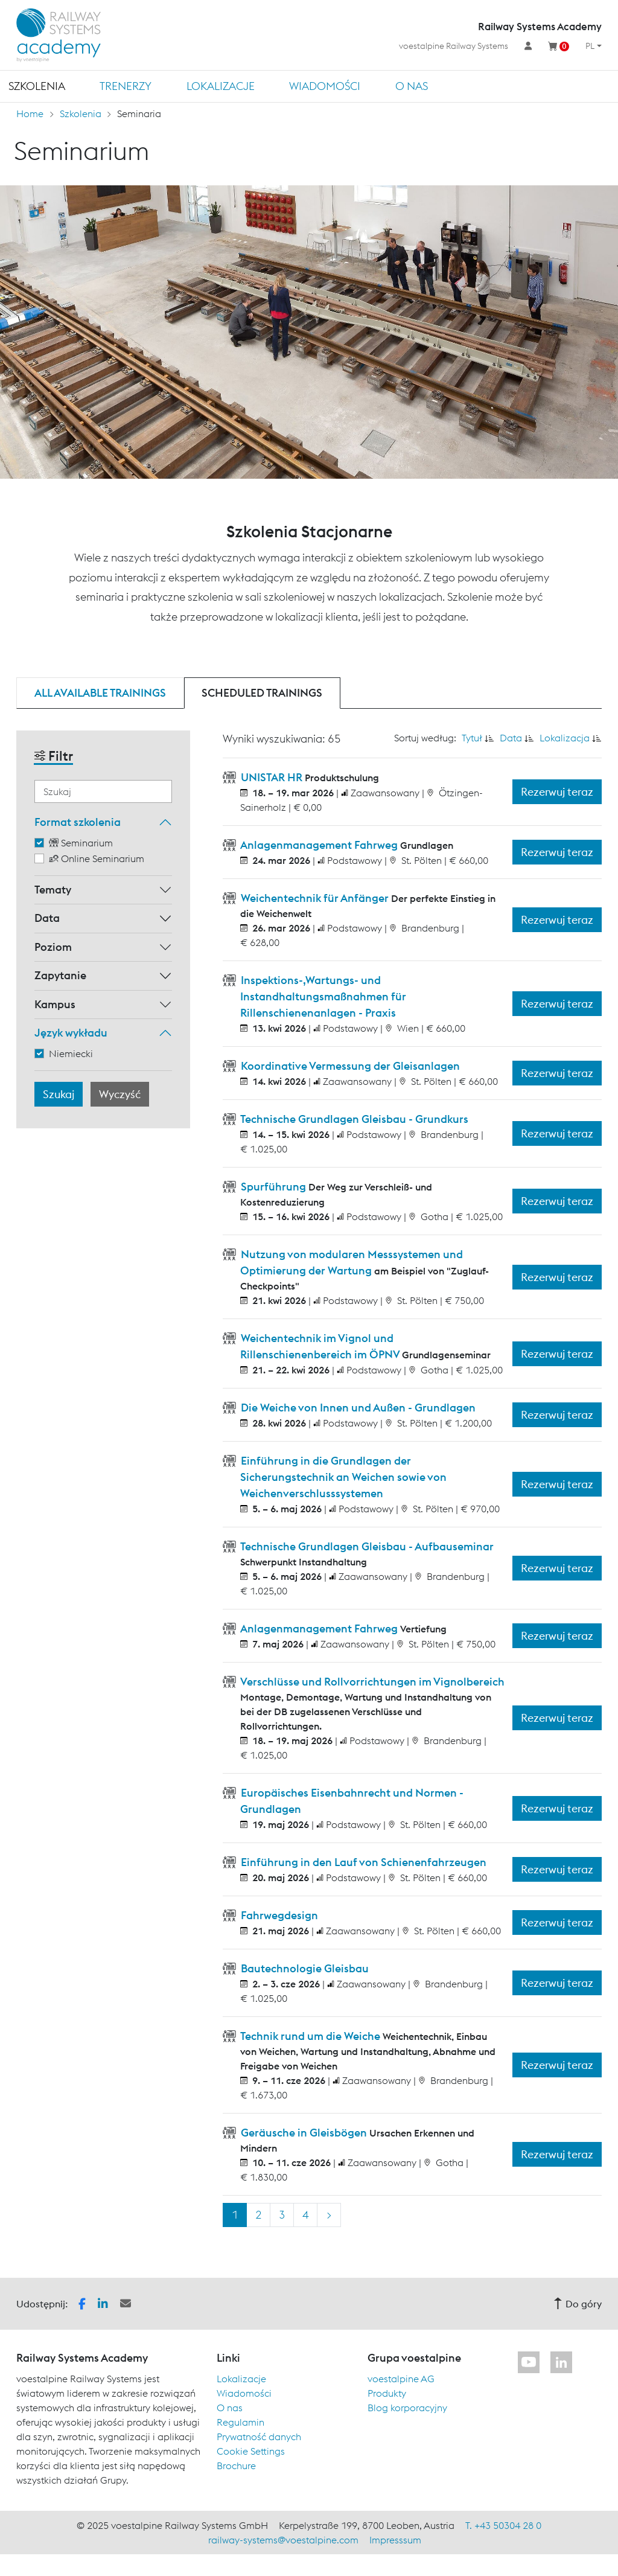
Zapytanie (60, 975)
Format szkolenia (77, 822)
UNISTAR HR (271, 777)
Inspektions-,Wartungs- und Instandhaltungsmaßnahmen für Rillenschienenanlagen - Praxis (322, 996)
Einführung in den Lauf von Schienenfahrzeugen (362, 1862)
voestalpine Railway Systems (453, 45)
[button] (82, 2302)
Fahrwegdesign (278, 1915)
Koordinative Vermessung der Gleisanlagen (349, 1066)
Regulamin (240, 2422)
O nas (411, 86)
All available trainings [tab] (100, 693)
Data (47, 918)
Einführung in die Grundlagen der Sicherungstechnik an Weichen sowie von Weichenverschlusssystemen (342, 1477)
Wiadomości (324, 86)
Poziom (53, 947)
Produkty (387, 2393)
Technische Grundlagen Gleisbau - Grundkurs (353, 1119)
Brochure (236, 2465)
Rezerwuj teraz (557, 792)
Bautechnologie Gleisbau (303, 1968)
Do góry (577, 2304)
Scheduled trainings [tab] (262, 693)
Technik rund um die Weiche (310, 2036)
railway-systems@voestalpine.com (283, 2540)
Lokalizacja (565, 738)
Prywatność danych (259, 2437)
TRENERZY (125, 86)
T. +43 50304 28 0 (503, 2525)
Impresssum (395, 2540)
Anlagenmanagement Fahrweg (319, 845)
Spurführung (273, 1187)
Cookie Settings (251, 2451)
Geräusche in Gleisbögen (303, 2133)
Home (29, 113)
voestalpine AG (401, 2379)
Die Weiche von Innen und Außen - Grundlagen (357, 1407)
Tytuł (472, 738)
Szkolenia (36, 86)
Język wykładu (70, 1033)
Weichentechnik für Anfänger (314, 898)
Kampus (54, 1004)
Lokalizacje (220, 86)
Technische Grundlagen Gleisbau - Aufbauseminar (366, 1546)
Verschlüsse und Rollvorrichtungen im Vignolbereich (371, 1682)
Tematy (52, 889)
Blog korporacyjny (407, 2408)
